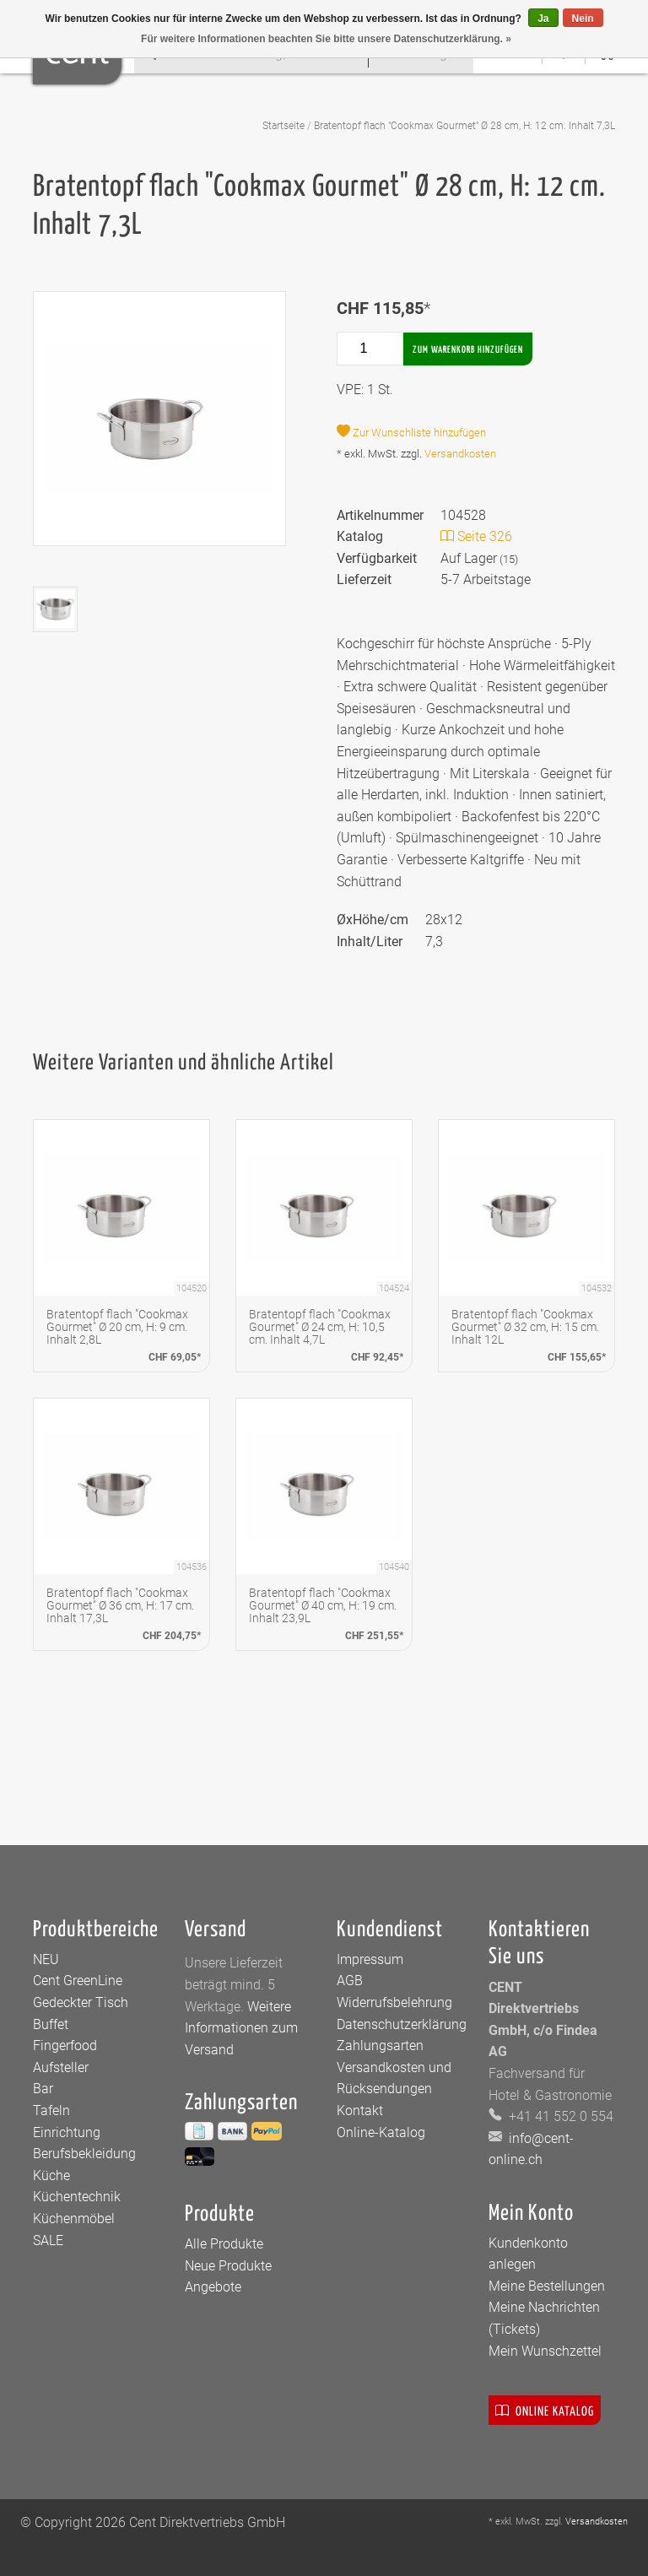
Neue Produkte (228, 2266)
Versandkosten (460, 453)
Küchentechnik (77, 2197)
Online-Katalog (381, 2132)
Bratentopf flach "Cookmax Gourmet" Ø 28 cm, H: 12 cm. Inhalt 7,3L (464, 126)
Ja (542, 18)
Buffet (50, 2024)
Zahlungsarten (380, 2046)
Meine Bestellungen (547, 2286)
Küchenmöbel (74, 2219)
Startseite (283, 126)
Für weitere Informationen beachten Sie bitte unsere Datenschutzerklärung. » (326, 39)
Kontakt (360, 2110)
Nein (583, 18)
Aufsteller (61, 2067)
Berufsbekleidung (84, 2154)
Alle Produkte (224, 2244)
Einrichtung (66, 2132)
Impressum (370, 1959)
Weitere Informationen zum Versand (241, 2028)
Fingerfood (65, 2046)
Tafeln (51, 2110)
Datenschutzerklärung (402, 2024)
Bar (43, 2089)
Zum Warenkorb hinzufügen (468, 349)
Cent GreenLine (77, 1981)
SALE (48, 2240)
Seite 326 (476, 536)
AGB (350, 1981)
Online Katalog (544, 2410)
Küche (51, 2175)
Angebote (213, 2287)
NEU (46, 1959)
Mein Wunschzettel (545, 2351)
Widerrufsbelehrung (394, 2002)
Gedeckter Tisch (80, 2002)
